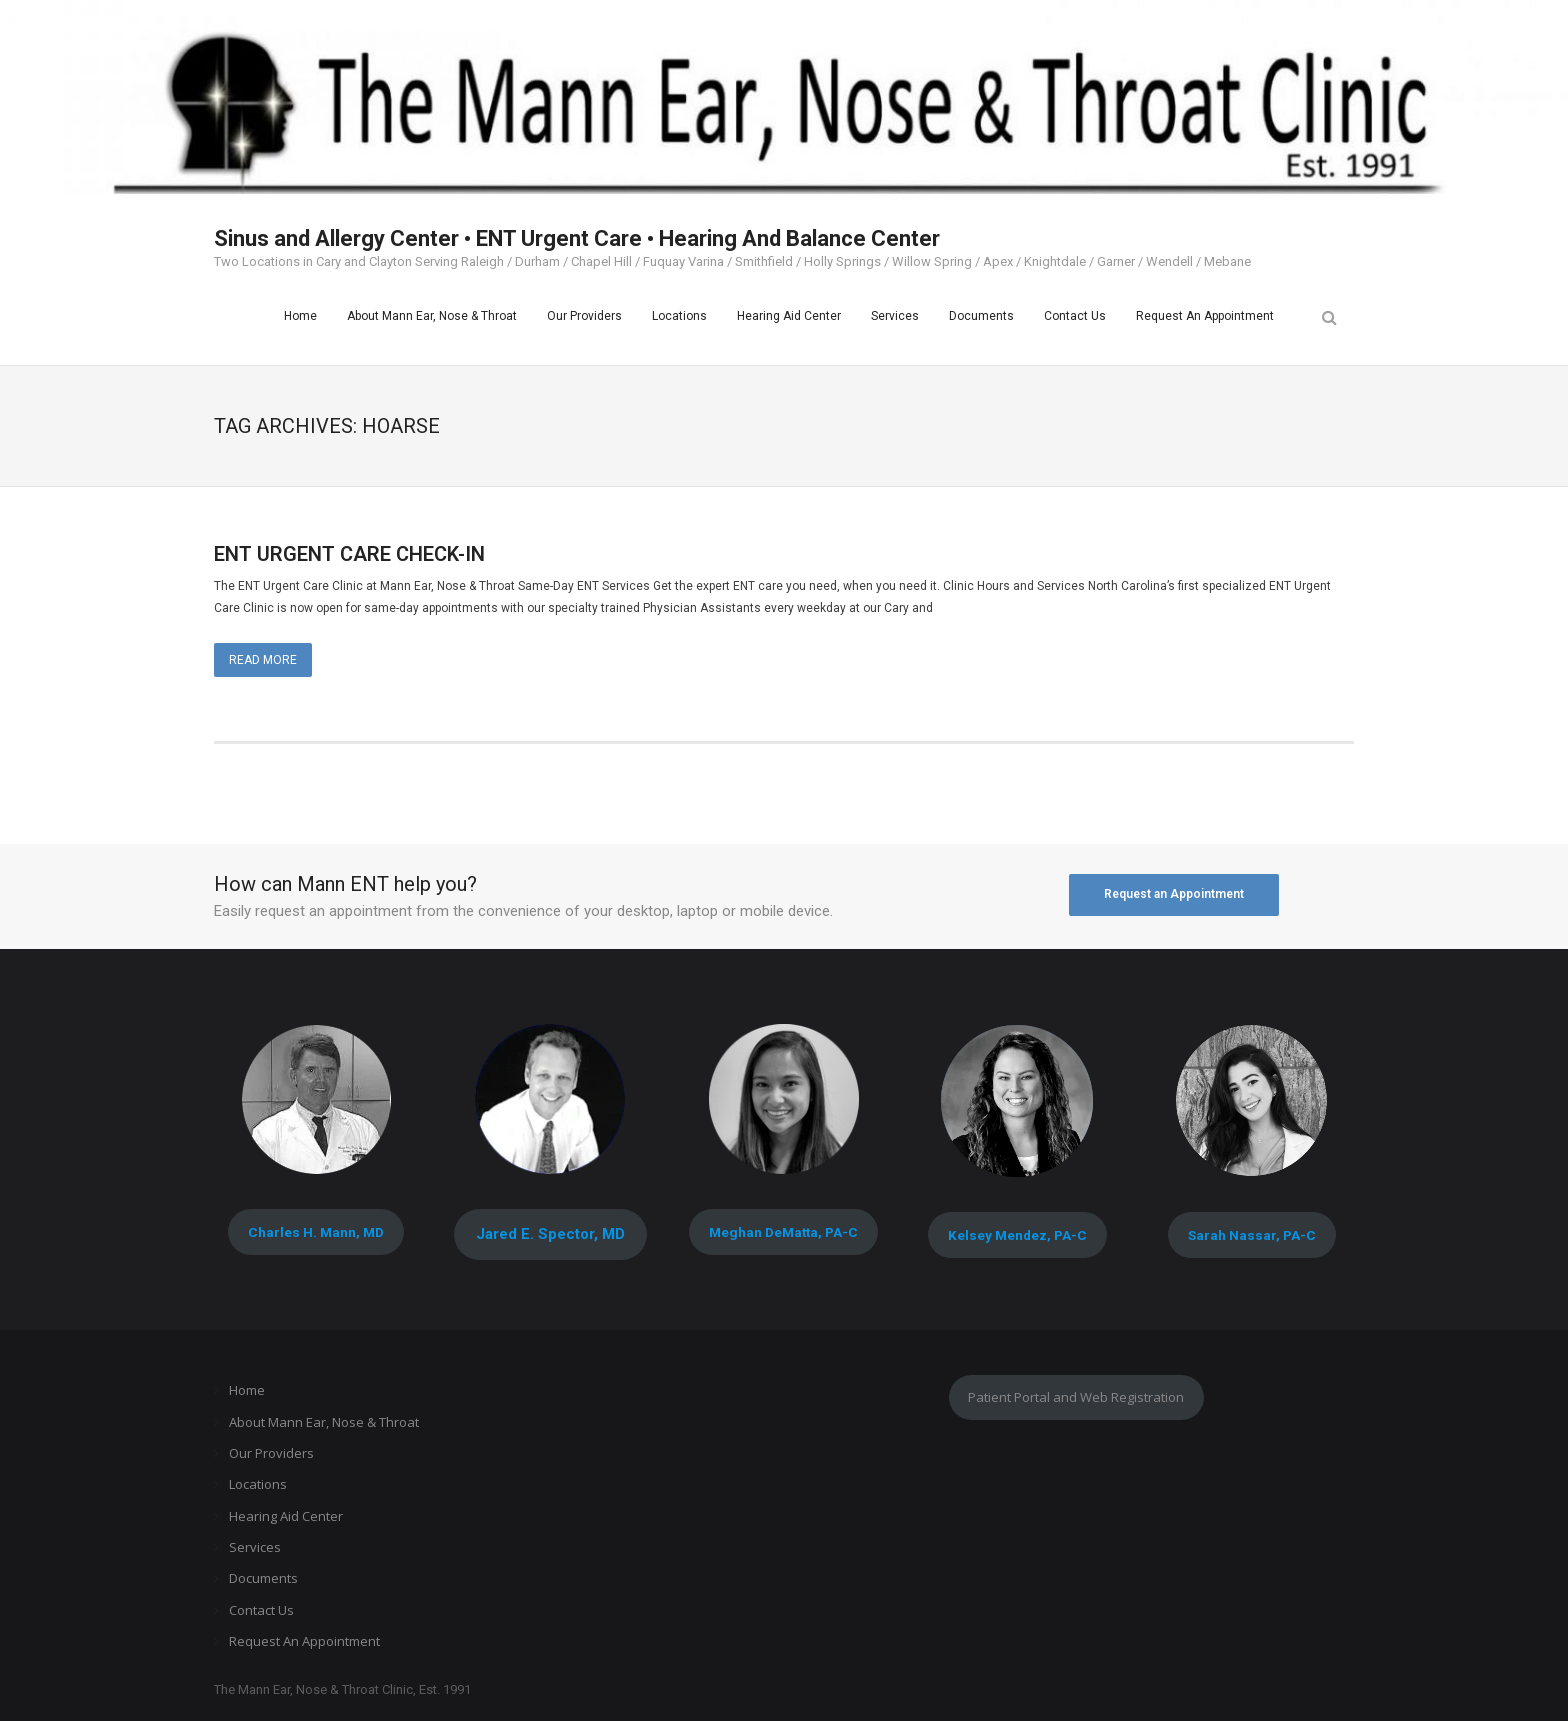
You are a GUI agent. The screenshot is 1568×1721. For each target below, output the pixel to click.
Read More (263, 660)
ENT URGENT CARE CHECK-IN (349, 554)
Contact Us (261, 1610)
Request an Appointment (1174, 894)
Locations (258, 1484)
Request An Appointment (304, 1641)
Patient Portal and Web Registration (1076, 1397)
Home (247, 1390)
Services (255, 1547)
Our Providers (271, 1453)
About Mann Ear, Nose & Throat (324, 1422)
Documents (263, 1578)
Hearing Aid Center (286, 1516)
